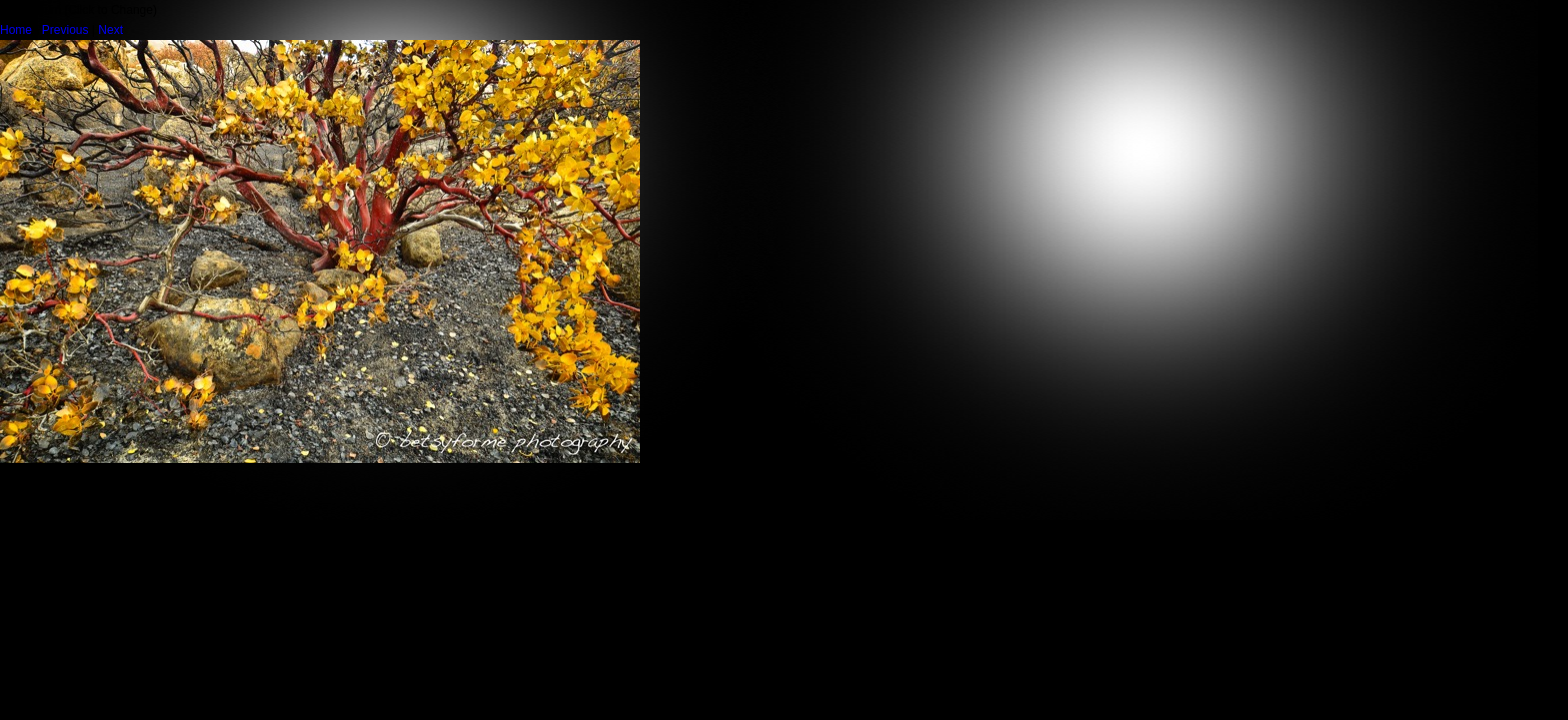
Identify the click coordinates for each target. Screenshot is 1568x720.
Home (16, 30)
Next (110, 30)
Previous (65, 30)
